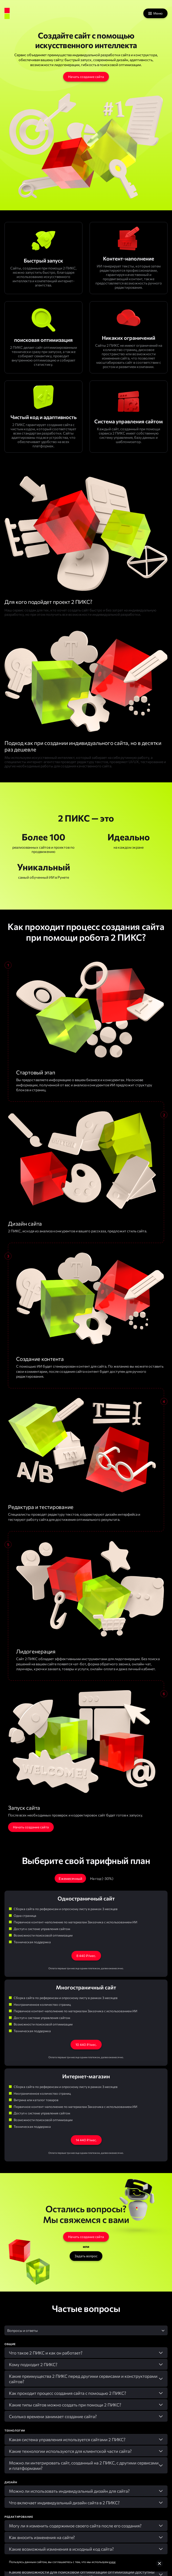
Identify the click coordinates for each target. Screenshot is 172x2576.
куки (112, 2562)
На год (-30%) (101, 1877)
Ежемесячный (70, 1877)
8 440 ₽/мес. (85, 1953)
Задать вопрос (86, 2251)
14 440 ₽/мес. (86, 2136)
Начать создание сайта (86, 76)
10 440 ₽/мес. (86, 2042)
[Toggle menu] (155, 13)
